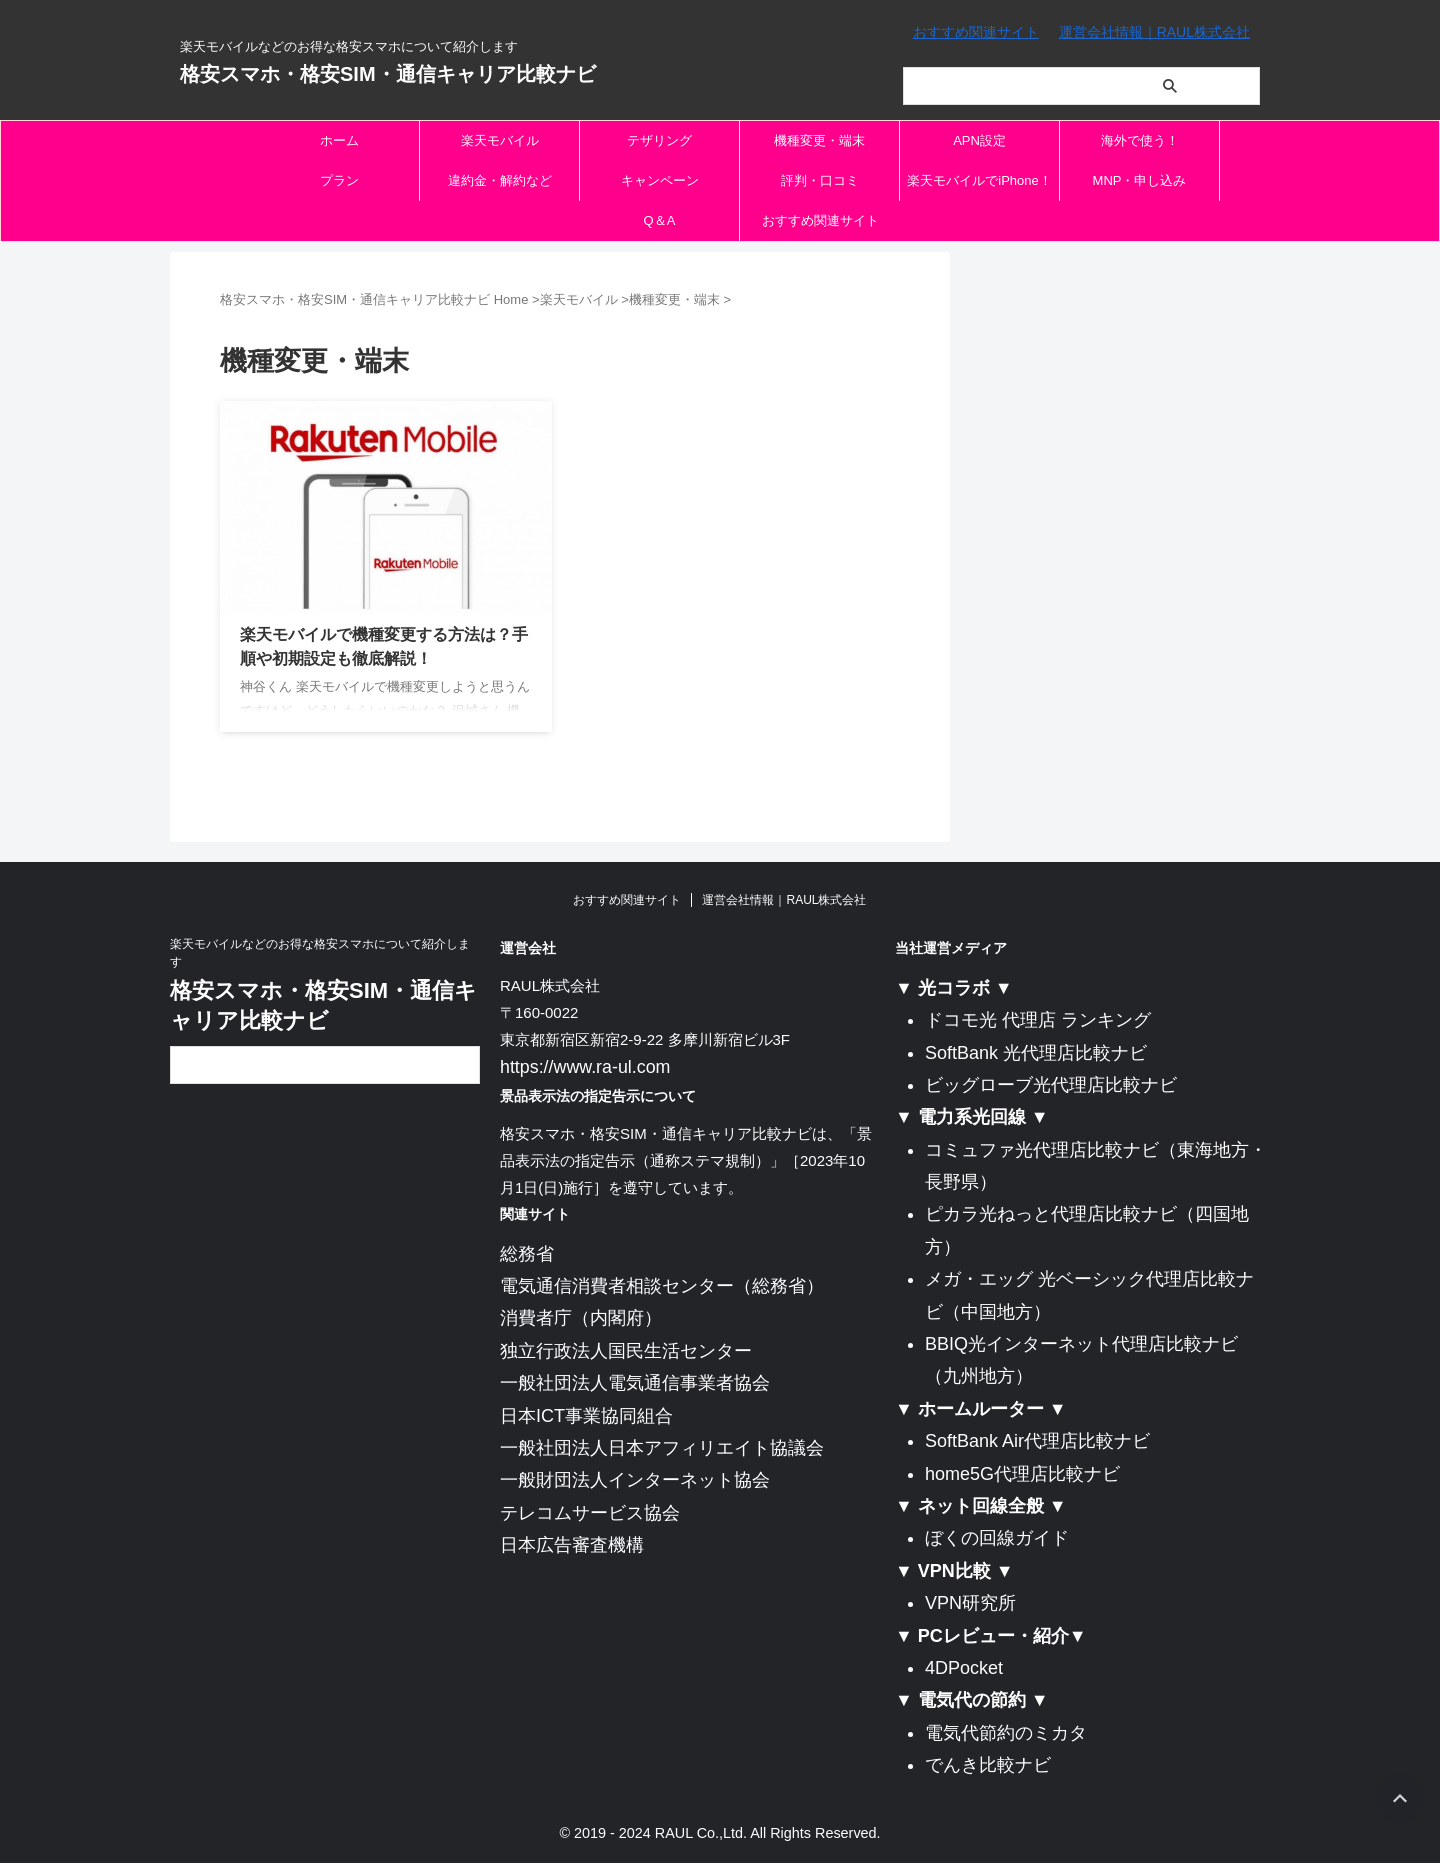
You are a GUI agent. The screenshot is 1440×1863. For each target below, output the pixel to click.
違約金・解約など (500, 180)
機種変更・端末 (819, 140)
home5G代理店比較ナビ (1022, 1474)
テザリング (659, 140)
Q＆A (660, 220)
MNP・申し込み (1140, 180)
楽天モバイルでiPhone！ (979, 180)
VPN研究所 (970, 1603)
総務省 (527, 1251)
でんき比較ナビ (988, 1765)
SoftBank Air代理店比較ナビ (1037, 1441)
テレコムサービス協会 (590, 1510)
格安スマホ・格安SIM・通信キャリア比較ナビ (388, 74)
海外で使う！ (1140, 140)
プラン (339, 180)
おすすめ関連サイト (976, 32)
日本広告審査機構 (572, 1542)
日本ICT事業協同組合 (586, 1413)
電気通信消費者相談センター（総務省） (662, 1283)
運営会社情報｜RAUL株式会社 (1154, 32)
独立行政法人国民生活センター (626, 1348)
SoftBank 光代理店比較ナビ (1036, 1053)
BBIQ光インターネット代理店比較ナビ (1081, 1344)
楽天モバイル (500, 140)
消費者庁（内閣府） (581, 1316)
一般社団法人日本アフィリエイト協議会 (662, 1445)
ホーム (339, 140)
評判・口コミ (820, 180)
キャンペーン (660, 180)
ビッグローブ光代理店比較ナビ (1051, 1085)
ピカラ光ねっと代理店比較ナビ (1051, 1214)
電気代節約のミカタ (1006, 1733)
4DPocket (964, 1668)
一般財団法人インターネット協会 (635, 1477)
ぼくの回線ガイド (997, 1538)
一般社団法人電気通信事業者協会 (635, 1380)
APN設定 (979, 140)
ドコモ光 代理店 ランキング (1038, 1020)
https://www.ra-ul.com (571, 1066)
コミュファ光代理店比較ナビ (1042, 1150)
